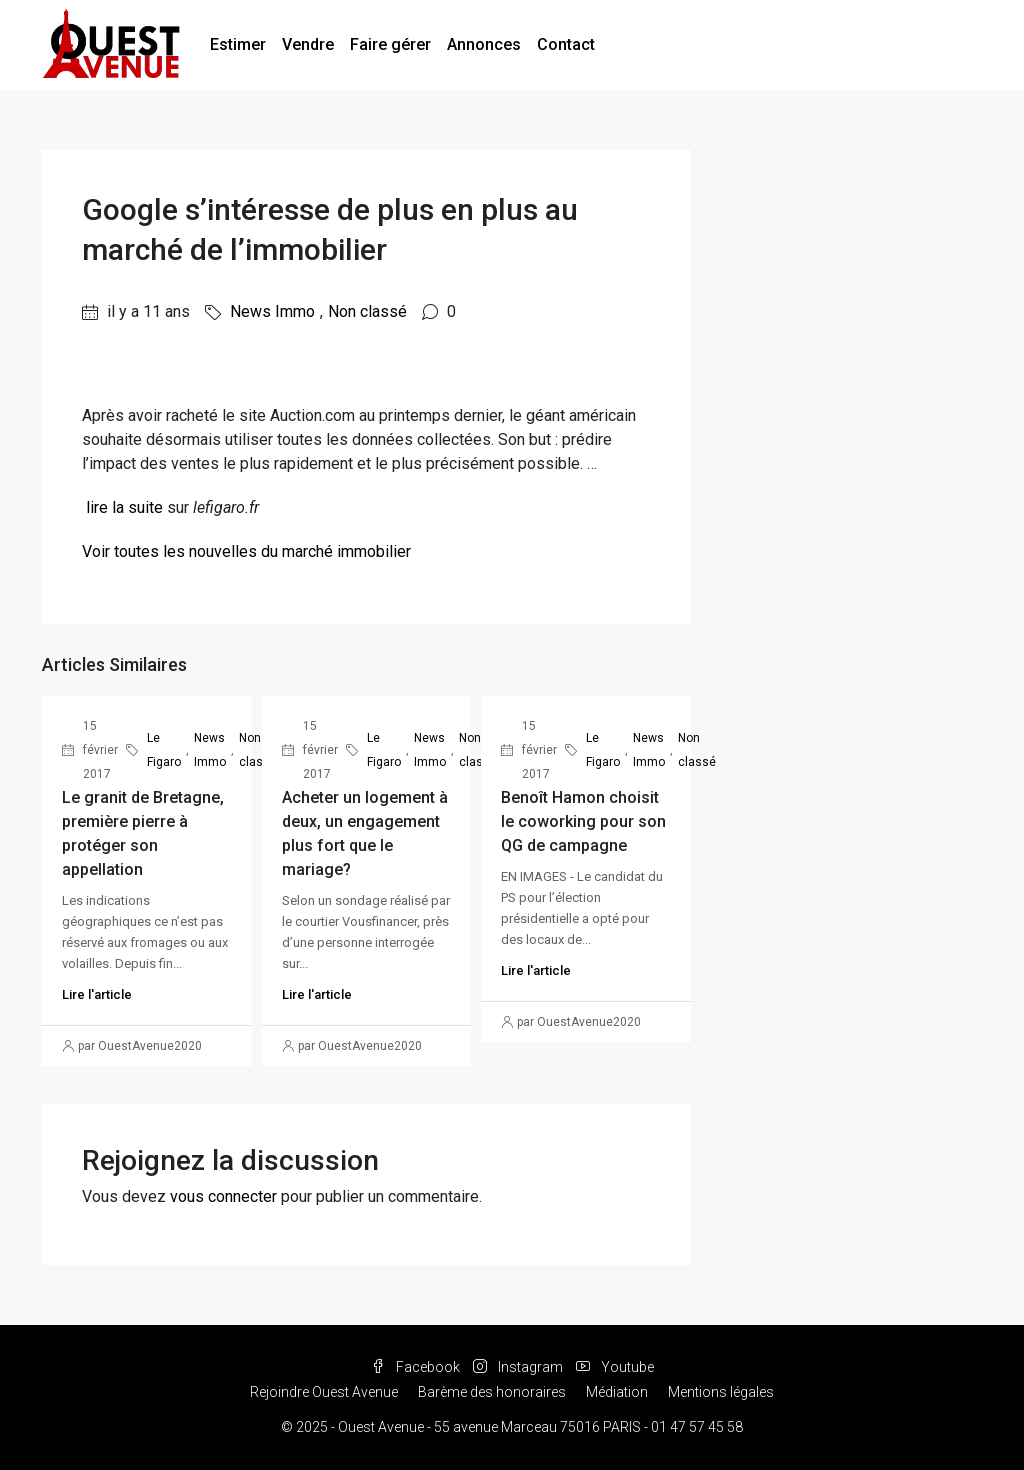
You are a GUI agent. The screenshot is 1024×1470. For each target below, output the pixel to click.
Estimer (238, 44)
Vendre (308, 44)
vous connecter (223, 1196)
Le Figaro (164, 750)
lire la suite (124, 507)
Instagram (519, 1367)
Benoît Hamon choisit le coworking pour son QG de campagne (583, 821)
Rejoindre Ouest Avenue (324, 1392)
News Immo (272, 311)
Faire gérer (390, 44)
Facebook (417, 1367)
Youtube (615, 1367)
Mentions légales (721, 1392)
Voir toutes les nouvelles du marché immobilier (246, 551)
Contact (566, 44)
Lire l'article (97, 994)
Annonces (484, 44)
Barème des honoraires (492, 1392)
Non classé (367, 311)
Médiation (617, 1392)
